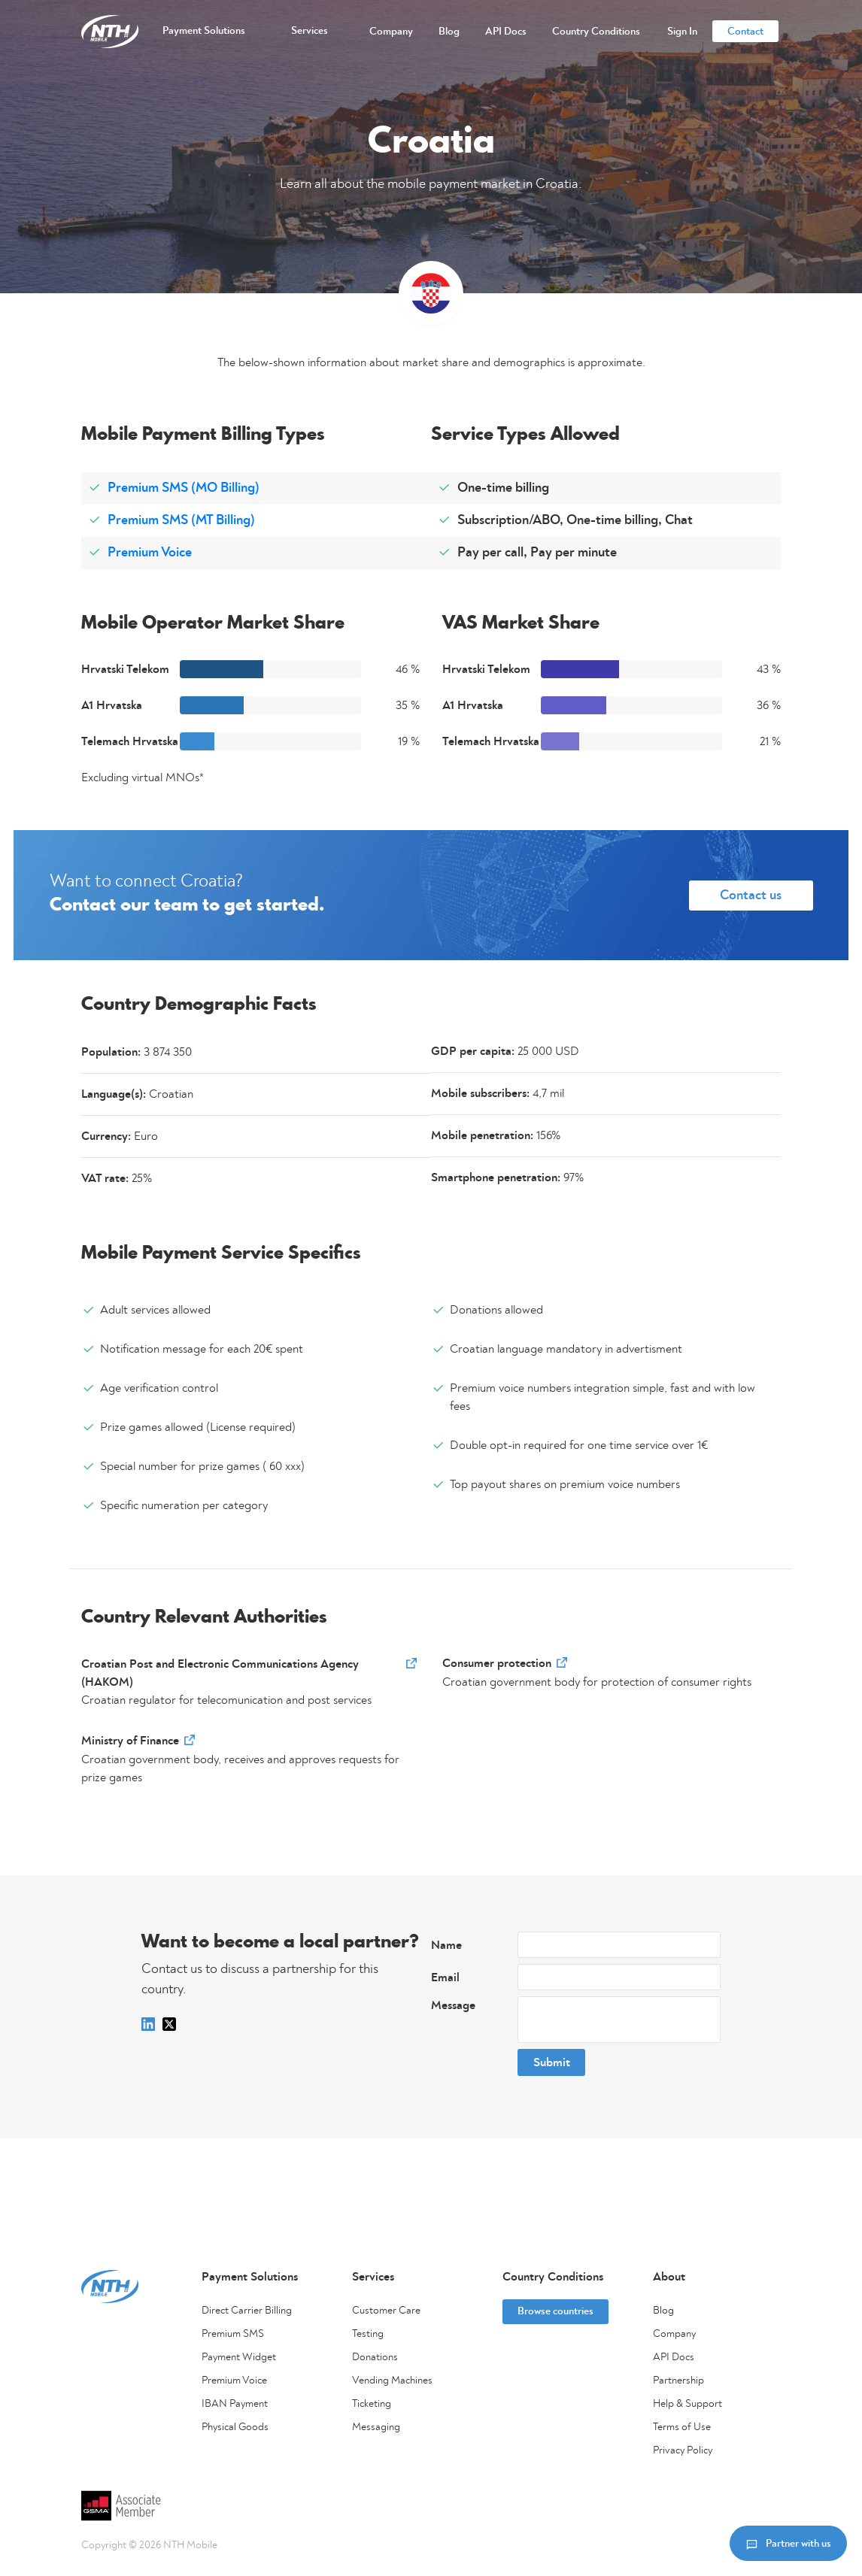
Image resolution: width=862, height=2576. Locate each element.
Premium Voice (150, 552)
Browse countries (555, 2311)
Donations (375, 2357)
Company (674, 2334)
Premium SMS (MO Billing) (184, 488)
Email (445, 1977)
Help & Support (687, 2404)
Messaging (376, 2427)
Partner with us (788, 2543)
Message (453, 2005)
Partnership (678, 2380)
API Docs (673, 2357)
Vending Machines (392, 2380)
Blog (663, 2310)
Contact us (751, 895)
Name (446, 1945)
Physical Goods (235, 2427)
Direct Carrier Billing (247, 2310)
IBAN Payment (235, 2404)
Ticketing (371, 2404)
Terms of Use (682, 2427)
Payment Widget (239, 2357)
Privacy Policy (682, 2450)
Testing (368, 2334)
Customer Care (386, 2310)
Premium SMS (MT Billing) (181, 520)
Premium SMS (233, 2334)
